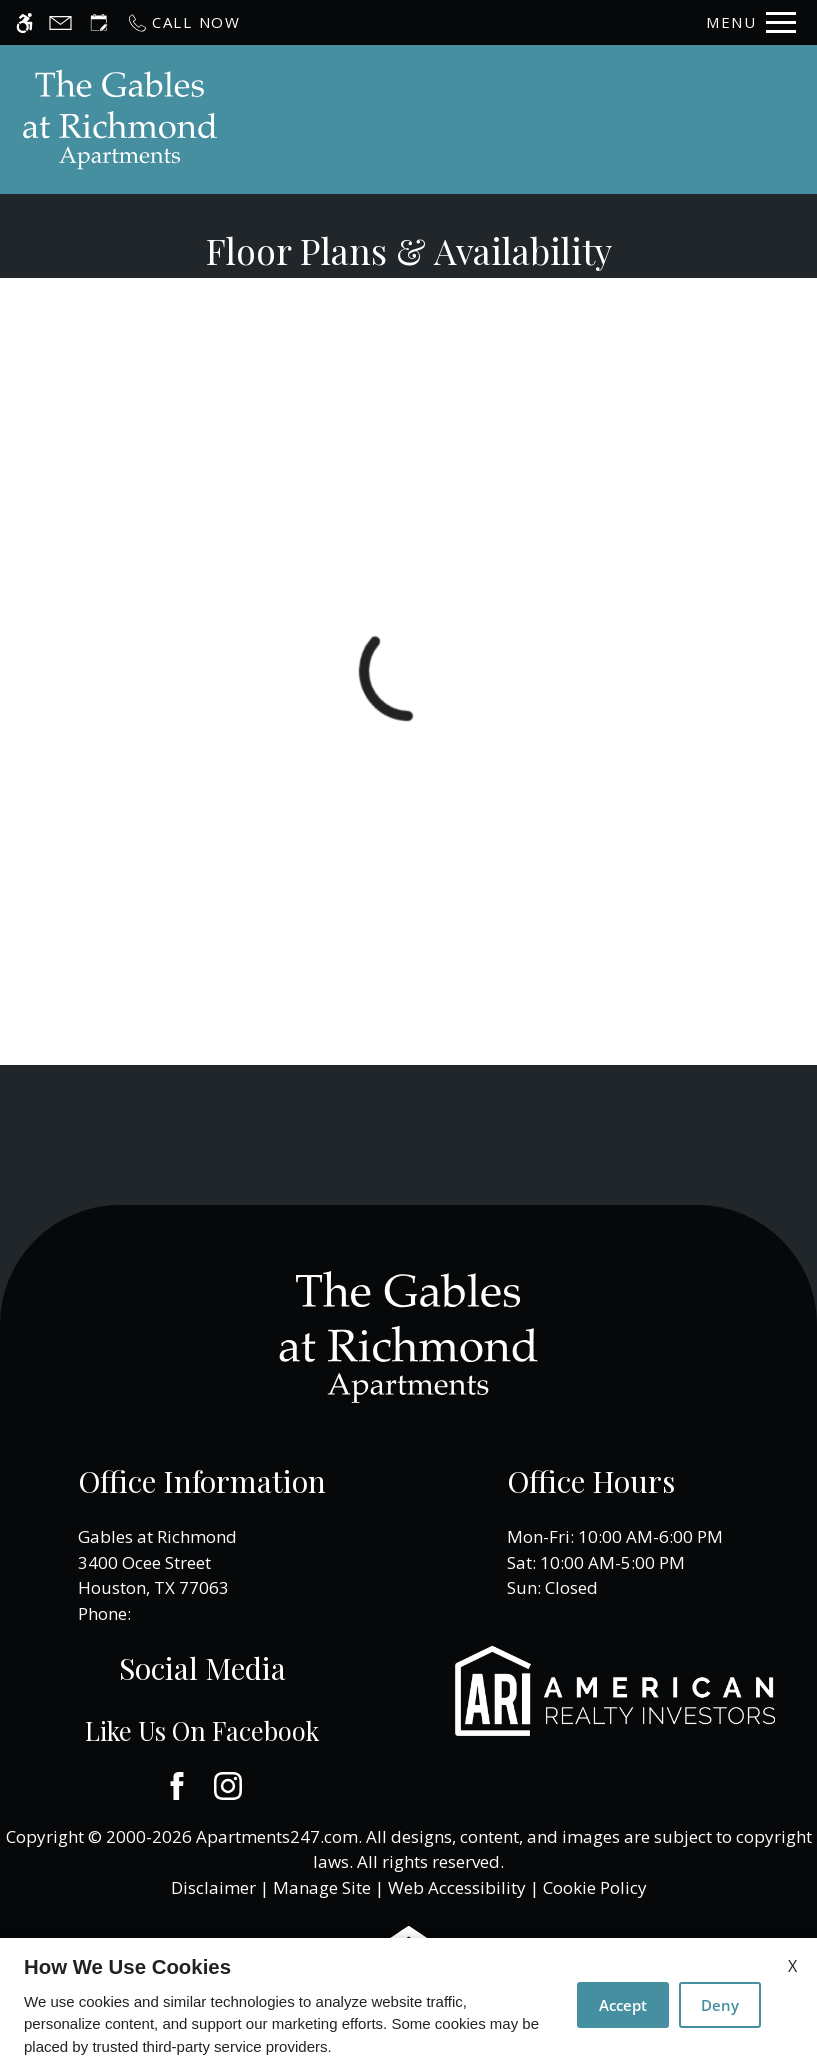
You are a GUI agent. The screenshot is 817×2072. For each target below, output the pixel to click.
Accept (623, 2005)
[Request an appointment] (99, 22)
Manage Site (322, 1887)
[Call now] (183, 22)
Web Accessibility (457, 1887)
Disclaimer (213, 1887)
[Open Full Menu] (751, 22)
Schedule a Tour (459, 119)
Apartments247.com (277, 1836)
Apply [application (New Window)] (583, 119)
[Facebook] (176, 1786)
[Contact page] (60, 22)
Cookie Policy (595, 1887)
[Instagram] (227, 1786)
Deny (720, 2005)
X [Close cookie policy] (792, 1966)
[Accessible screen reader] (24, 22)
